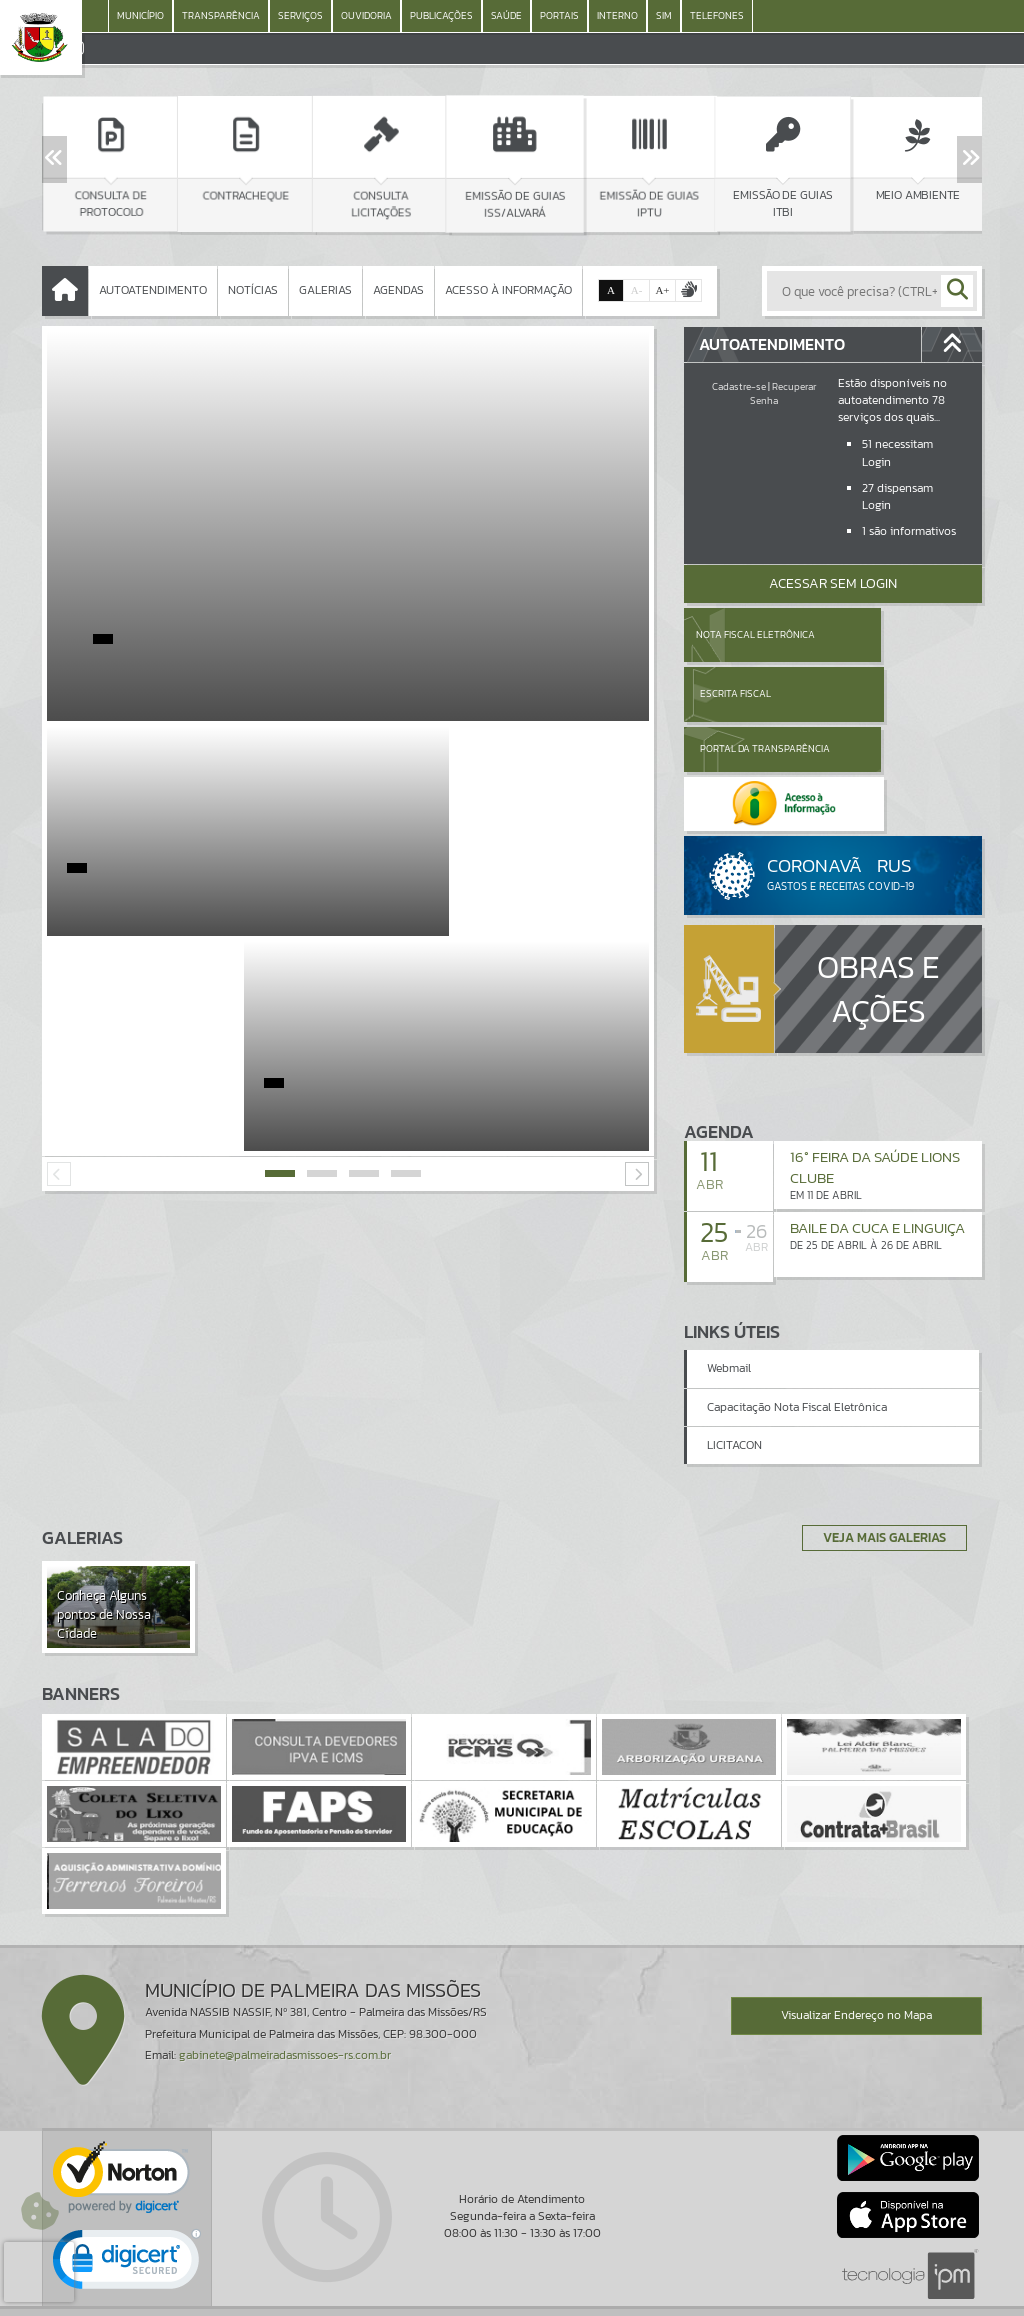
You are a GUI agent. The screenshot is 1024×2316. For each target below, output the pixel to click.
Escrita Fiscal (884, 634)
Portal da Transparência (739, 693)
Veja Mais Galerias (878, 1461)
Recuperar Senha (783, 393)
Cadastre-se (739, 386)
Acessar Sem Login (833, 583)
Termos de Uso (512, 2281)
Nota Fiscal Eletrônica (754, 634)
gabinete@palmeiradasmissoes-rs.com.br (285, 1979)
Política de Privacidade (512, 2296)
